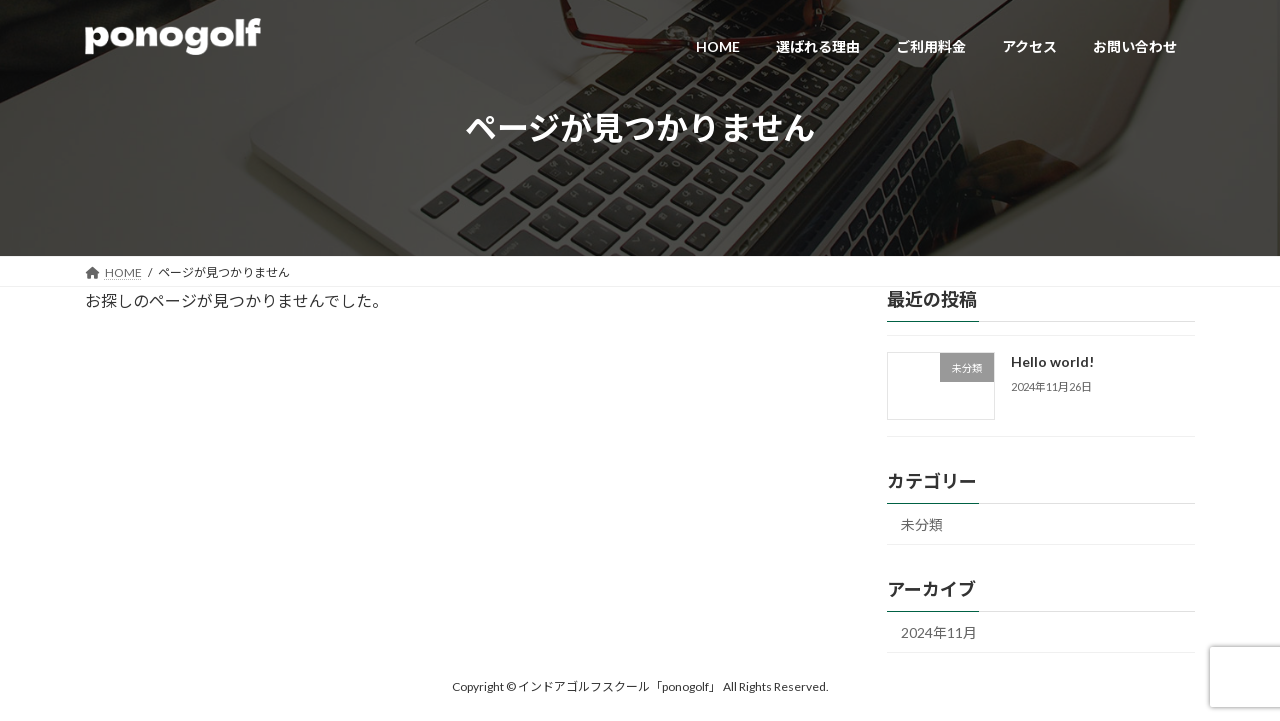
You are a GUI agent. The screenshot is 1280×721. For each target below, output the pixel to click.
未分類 (922, 524)
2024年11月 (939, 632)
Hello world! (1052, 361)
